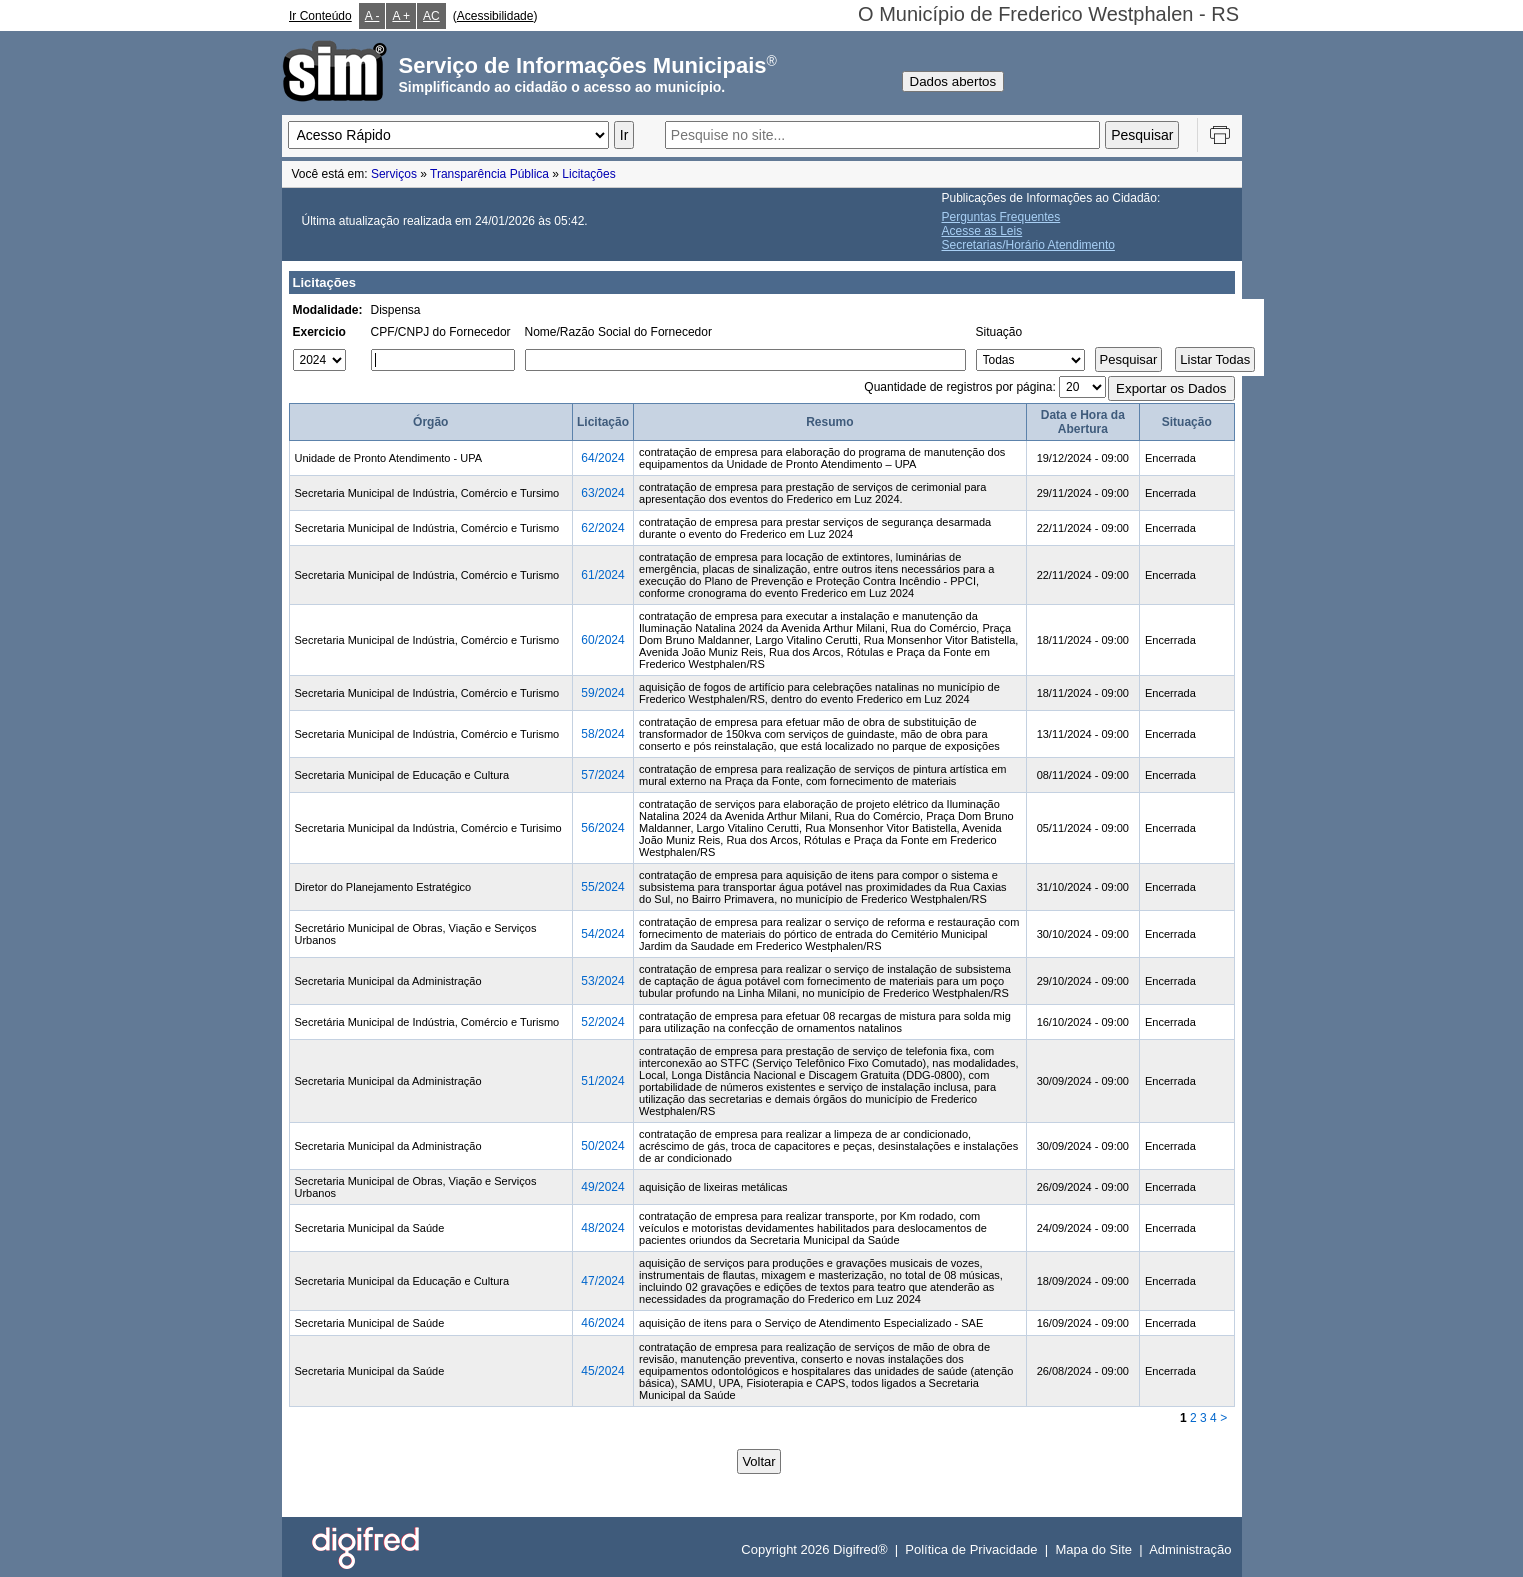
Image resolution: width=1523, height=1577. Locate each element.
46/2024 (602, 1323)
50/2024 (602, 1146)
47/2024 (602, 1281)
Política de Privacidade (971, 1549)
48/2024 (602, 1228)
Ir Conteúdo (320, 16)
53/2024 (602, 981)
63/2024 (602, 493)
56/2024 (602, 828)
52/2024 (602, 1022)
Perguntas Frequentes (1001, 217)
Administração (1190, 1549)
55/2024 (602, 887)
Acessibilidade (495, 16)
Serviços (394, 174)
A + (401, 16)
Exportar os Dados (1171, 388)
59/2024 (602, 693)
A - (372, 16)
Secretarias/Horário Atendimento (1028, 245)
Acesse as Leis (982, 231)
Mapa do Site (1093, 1549)
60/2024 (602, 640)
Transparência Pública (489, 174)
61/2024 (602, 575)
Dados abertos (953, 81)
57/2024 (602, 775)
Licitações (588, 174)
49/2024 (602, 1187)
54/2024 (602, 934)
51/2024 (602, 1081)
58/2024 (602, 734)
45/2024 (602, 1371)
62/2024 (602, 528)
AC (431, 16)
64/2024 (602, 458)
